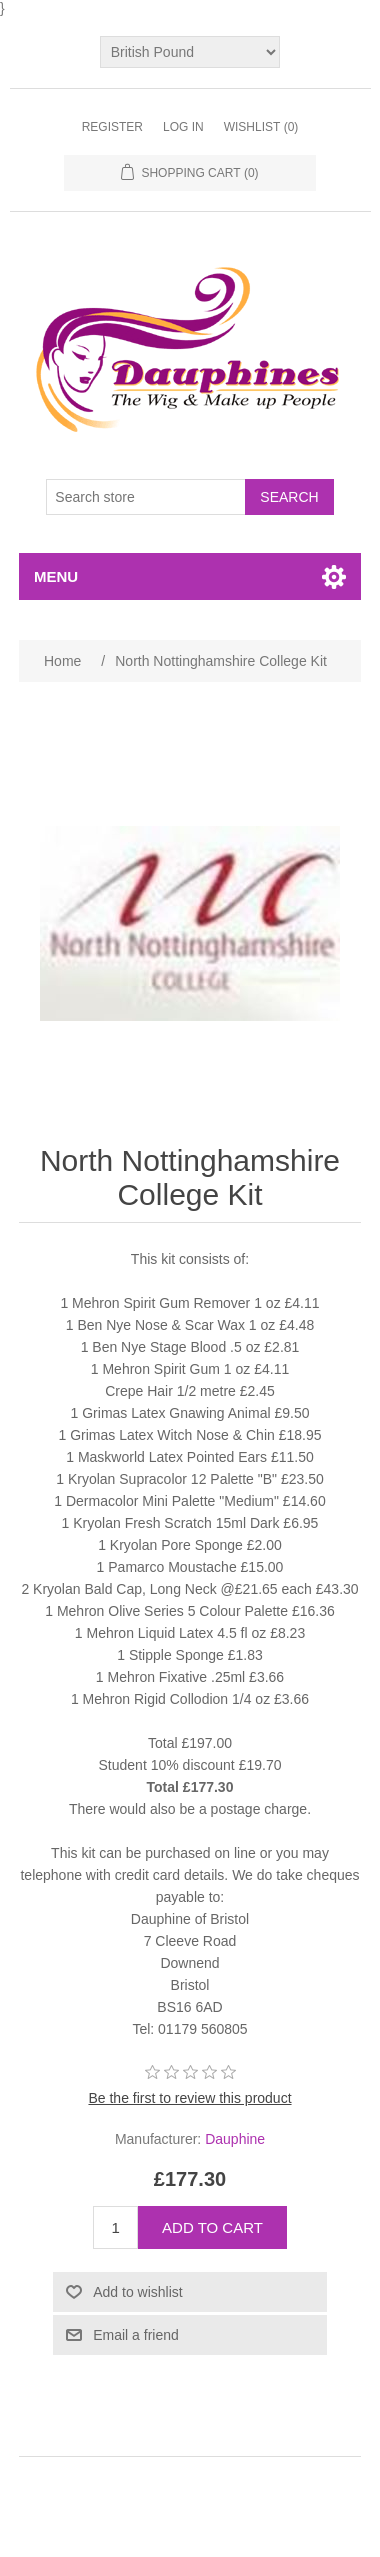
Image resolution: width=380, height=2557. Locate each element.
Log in (183, 127)
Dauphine (235, 2139)
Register (112, 127)
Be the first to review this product (189, 2098)
